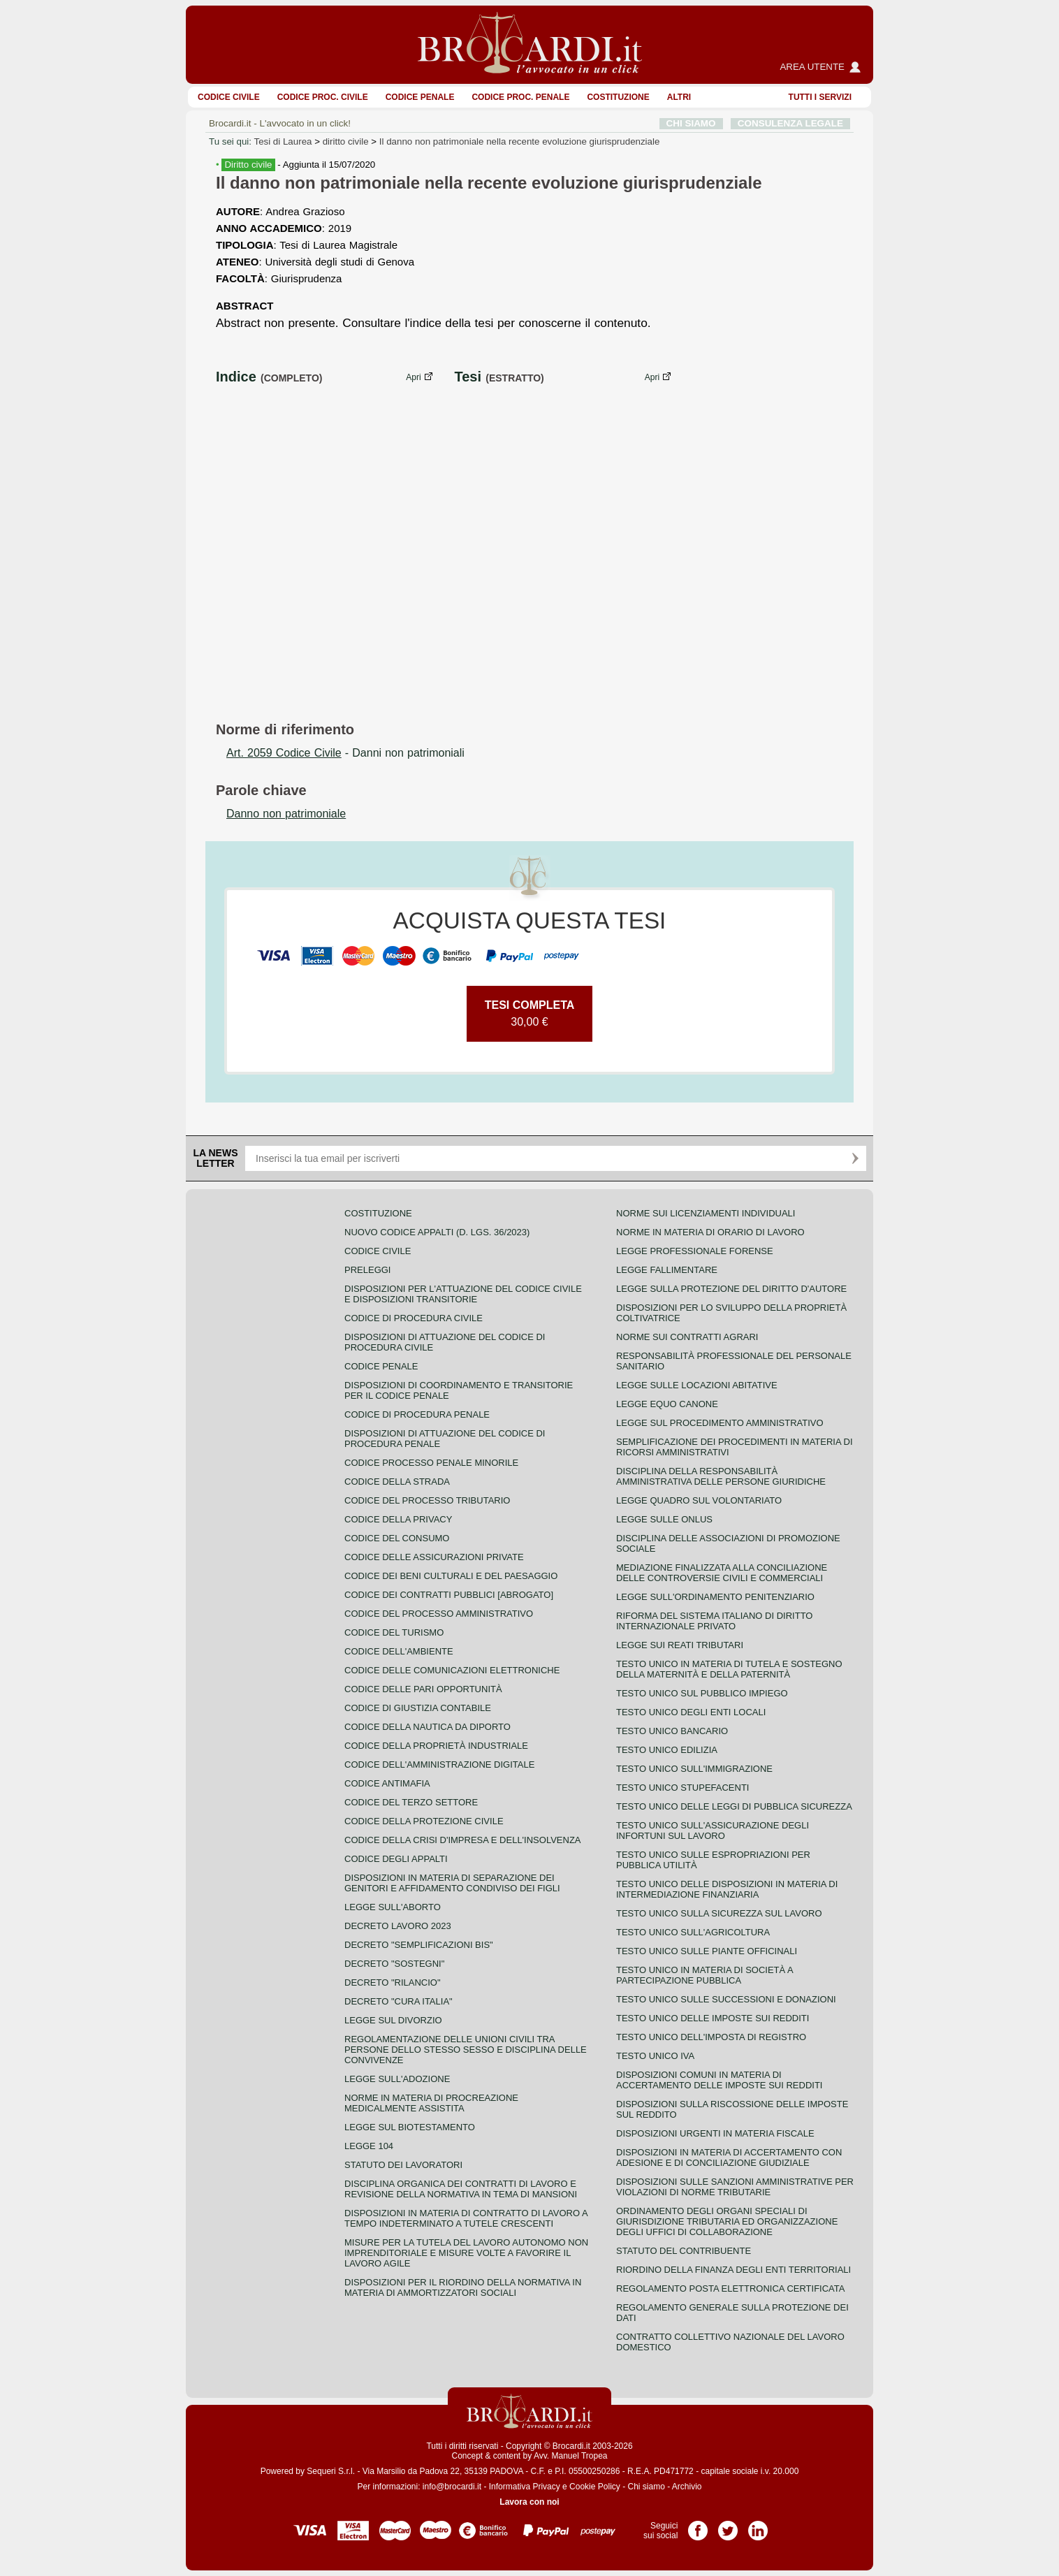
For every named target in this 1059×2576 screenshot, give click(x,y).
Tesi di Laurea (283, 141)
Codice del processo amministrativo (438, 1613)
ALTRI (679, 97)
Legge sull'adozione (397, 2079)
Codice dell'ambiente (398, 1651)
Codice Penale (420, 97)
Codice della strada (397, 1481)
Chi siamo (645, 2486)
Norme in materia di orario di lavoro (710, 1232)
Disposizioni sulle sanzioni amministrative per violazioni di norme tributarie (735, 2186)
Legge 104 (368, 2146)
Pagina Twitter (728, 2526)
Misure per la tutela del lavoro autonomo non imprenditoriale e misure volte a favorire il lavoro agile (466, 2253)
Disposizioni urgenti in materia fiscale (715, 2133)
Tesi (467, 376)
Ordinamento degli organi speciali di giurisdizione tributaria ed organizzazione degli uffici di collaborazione (727, 2221)
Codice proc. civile (322, 97)
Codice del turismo (394, 1632)
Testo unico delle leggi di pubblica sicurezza (734, 1806)
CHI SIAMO (691, 123)
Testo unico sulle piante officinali (706, 1951)
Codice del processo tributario (427, 1500)
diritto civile (346, 141)
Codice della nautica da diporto (427, 1727)
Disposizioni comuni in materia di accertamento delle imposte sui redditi (719, 2079)
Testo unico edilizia (666, 1750)
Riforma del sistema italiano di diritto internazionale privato (714, 1620)
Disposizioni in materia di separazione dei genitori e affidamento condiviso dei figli (452, 1882)
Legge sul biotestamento (409, 2127)
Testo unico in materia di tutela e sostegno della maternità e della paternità (729, 1669)
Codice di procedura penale (417, 1414)
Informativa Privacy (524, 2486)
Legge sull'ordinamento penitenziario (715, 1597)
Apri (413, 377)
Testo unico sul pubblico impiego (702, 1693)
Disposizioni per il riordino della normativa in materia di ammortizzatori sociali (462, 2287)
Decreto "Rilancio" (392, 1982)
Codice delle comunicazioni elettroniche (452, 1670)
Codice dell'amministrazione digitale (439, 1764)
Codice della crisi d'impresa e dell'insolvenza (462, 1840)
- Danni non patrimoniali (345, 753)
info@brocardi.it (452, 2486)
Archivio (687, 2486)
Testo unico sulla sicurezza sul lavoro (719, 1913)
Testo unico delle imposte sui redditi (712, 2018)
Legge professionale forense (694, 1251)
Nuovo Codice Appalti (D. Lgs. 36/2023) (437, 1232)
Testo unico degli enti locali (691, 1712)
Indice (236, 376)
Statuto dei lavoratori (403, 2165)
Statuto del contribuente (683, 2251)
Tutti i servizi (820, 97)
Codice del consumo (396, 1538)
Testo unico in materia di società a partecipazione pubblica (704, 1975)
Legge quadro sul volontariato (699, 1500)
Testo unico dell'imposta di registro (711, 2037)
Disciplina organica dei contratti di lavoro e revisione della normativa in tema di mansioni (460, 2188)
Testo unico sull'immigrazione (694, 1768)
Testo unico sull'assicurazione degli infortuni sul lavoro (712, 1830)
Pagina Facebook (698, 2526)
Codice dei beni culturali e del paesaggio (450, 1576)
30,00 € (530, 1013)
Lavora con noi (529, 2502)
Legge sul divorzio (393, 2020)
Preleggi (367, 1270)
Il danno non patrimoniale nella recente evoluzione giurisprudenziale (519, 141)
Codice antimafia (387, 1783)
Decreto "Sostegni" (394, 1963)
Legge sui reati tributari (679, 1645)
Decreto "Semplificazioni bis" (418, 1945)
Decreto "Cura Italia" (398, 2001)
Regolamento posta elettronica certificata (730, 2288)
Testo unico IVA (655, 2056)
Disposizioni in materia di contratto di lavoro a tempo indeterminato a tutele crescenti (465, 2218)
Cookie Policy (594, 2486)
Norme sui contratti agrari (687, 1337)
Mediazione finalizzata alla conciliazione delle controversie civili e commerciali (721, 1572)
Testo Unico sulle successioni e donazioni (726, 1999)
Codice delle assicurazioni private (434, 1557)
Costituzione (618, 97)
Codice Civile (229, 97)
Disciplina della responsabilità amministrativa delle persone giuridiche (721, 1476)
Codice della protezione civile (424, 1821)
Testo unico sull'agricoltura (693, 1932)
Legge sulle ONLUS (664, 1519)
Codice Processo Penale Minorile (431, 1462)
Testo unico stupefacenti (682, 1787)
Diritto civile (248, 164)
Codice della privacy (398, 1519)
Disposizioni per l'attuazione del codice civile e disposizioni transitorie (463, 1293)
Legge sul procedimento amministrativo (720, 1423)
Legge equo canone (667, 1404)
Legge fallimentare (666, 1270)
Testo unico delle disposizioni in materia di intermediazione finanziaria (727, 1889)
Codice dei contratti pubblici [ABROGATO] (448, 1594)
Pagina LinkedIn (758, 2526)
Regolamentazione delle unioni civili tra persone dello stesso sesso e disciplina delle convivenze (465, 2049)
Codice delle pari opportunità (423, 1689)
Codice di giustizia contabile (417, 1708)
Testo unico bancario (672, 1731)
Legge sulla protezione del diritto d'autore (731, 1288)
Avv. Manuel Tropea (571, 2456)
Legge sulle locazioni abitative (696, 1385)
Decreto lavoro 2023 (397, 1926)
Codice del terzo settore (411, 1802)
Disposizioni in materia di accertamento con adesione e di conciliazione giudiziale (729, 2157)
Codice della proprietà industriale (436, 1745)
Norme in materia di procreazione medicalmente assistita (431, 2103)
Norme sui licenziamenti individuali (705, 1213)
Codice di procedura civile (413, 1318)
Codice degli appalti (396, 1859)
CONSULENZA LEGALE (790, 123)
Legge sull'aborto (392, 1907)
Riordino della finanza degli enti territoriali (733, 2269)
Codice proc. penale (520, 97)
